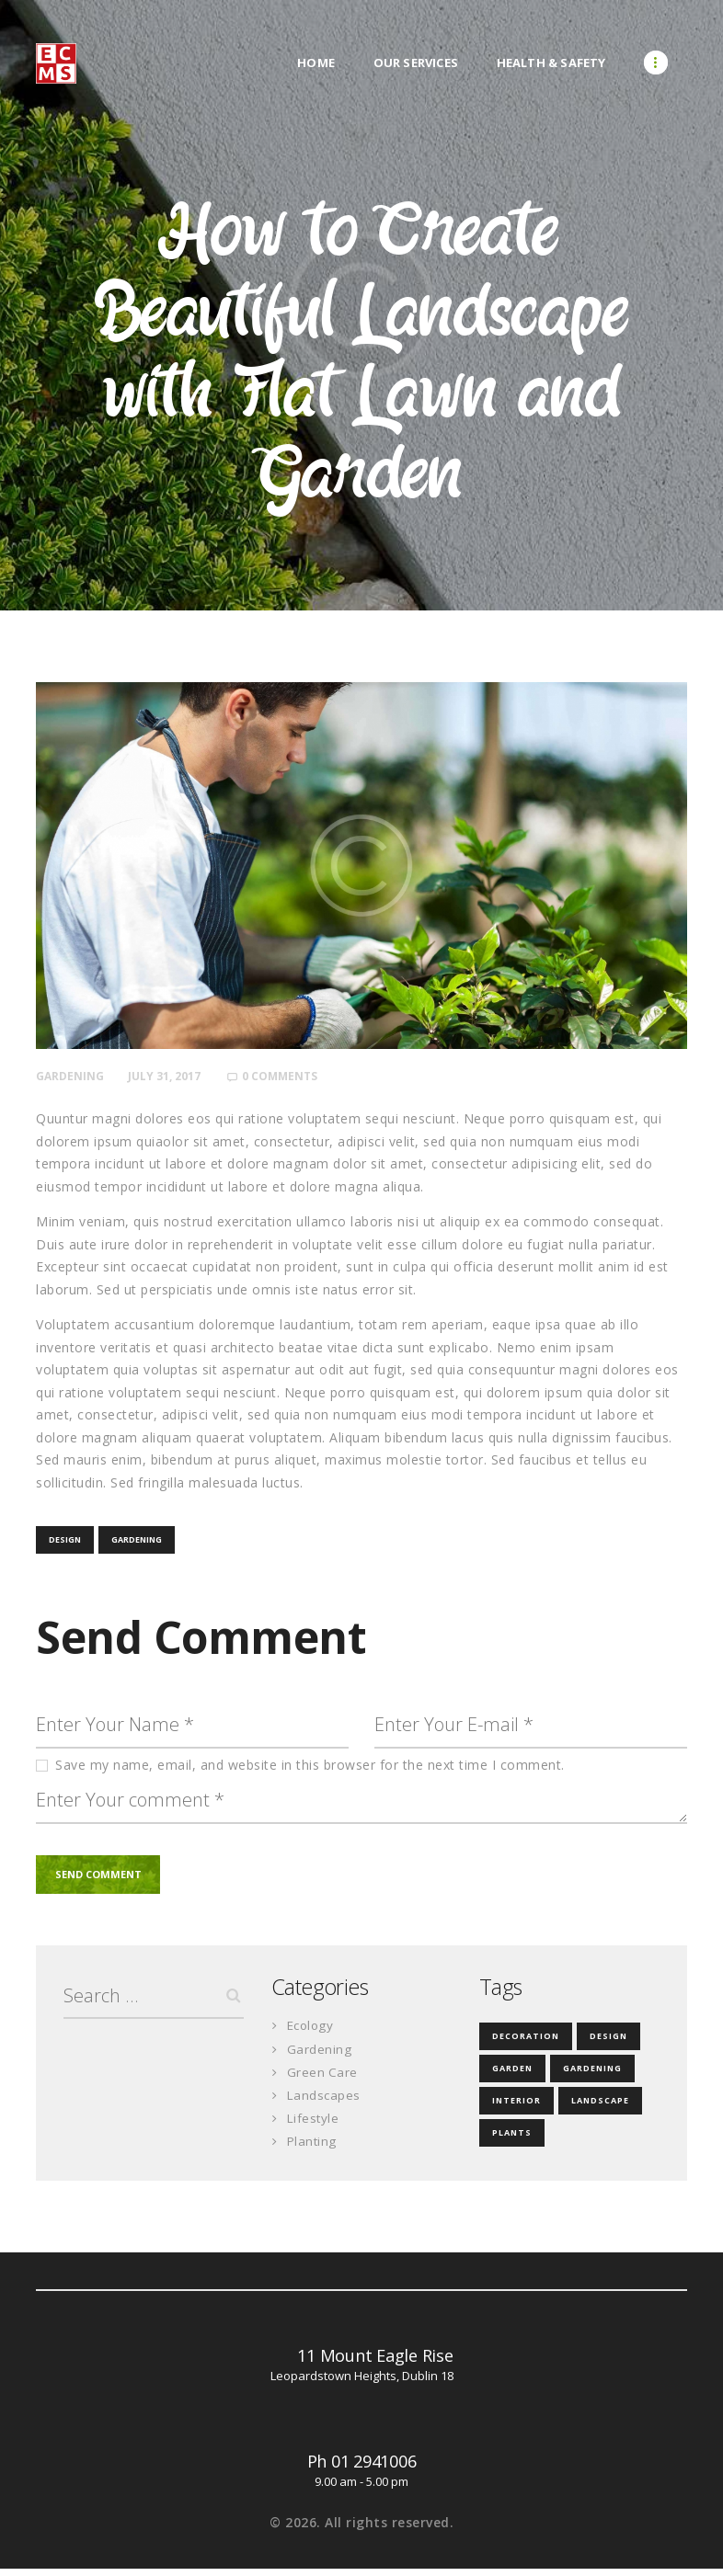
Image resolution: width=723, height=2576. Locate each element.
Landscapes (324, 2102)
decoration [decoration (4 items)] (525, 2043)
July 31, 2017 (169, 1075)
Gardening (72, 1075)
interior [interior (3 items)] (516, 2108)
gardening (136, 1540)
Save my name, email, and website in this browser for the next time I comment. (310, 1768)
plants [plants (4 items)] (512, 2140)
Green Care (323, 2079)
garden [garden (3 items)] (512, 2075)
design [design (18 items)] (608, 2043)
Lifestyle (314, 2125)
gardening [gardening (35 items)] (592, 2075)
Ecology (312, 2032)
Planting (313, 2148)
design (65, 1540)
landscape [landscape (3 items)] (600, 2108)
